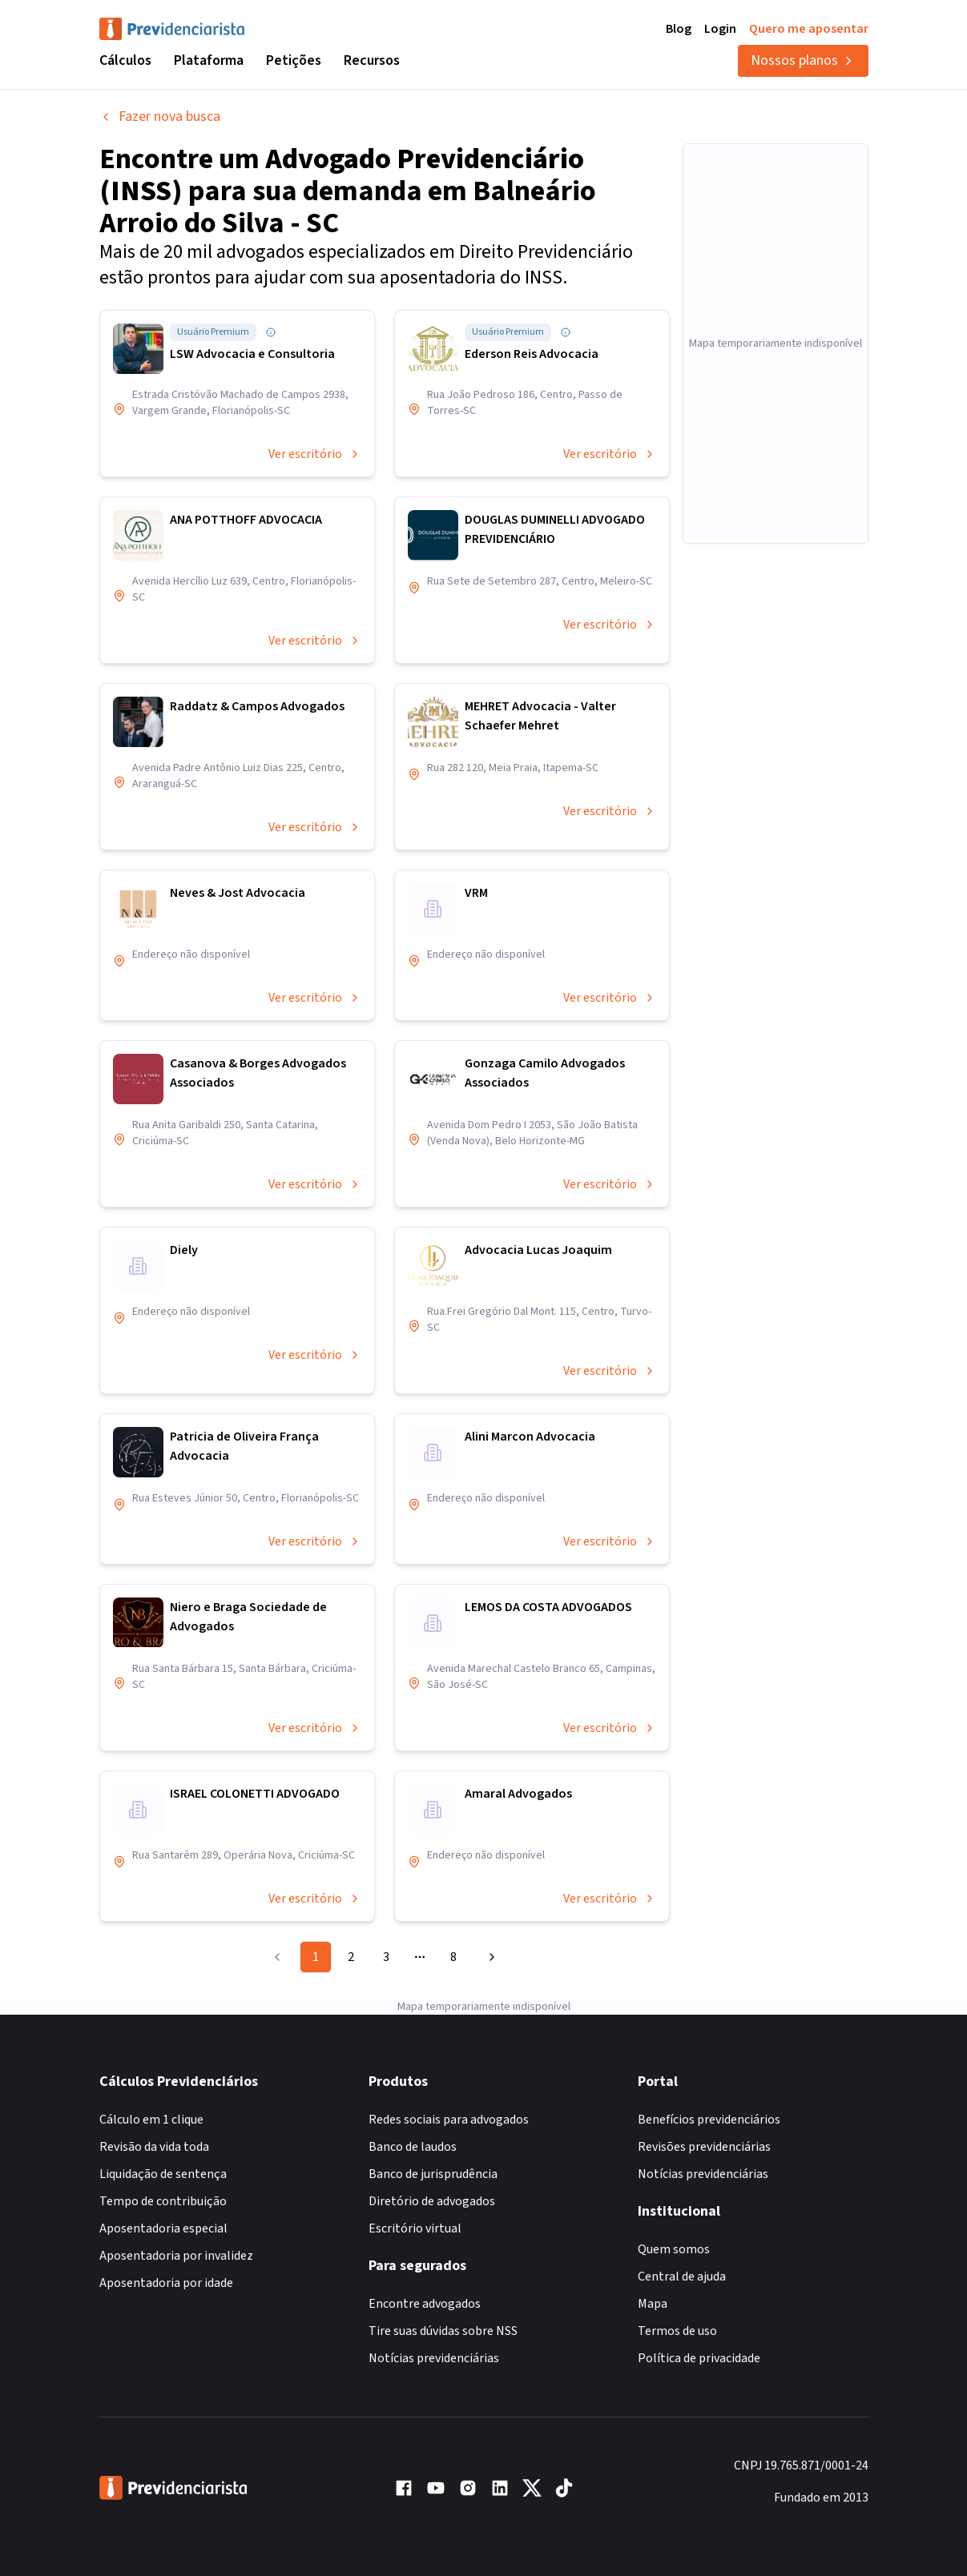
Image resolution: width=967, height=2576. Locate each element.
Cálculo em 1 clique (151, 2119)
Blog (678, 29)
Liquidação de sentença (163, 2174)
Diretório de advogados (432, 2201)
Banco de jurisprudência (433, 2174)
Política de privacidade (699, 2358)
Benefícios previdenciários (709, 2119)
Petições (293, 60)
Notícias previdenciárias (434, 2358)
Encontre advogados (425, 2304)
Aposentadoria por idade (166, 2283)
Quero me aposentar (808, 29)
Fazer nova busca (159, 116)
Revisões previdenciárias (704, 2147)
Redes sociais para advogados (449, 2119)
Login (720, 29)
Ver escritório (314, 454)
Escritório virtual (415, 2228)
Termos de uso (677, 2331)
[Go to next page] (489, 1957)
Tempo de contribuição (163, 2201)
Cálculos (125, 60)
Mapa (652, 2304)
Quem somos (674, 2249)
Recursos (372, 60)
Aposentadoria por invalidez (176, 2255)
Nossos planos (803, 60)
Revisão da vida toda (154, 2147)
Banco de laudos (413, 2147)
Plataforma (209, 60)
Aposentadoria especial (163, 2228)
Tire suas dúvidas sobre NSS (443, 2331)
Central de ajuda (682, 2276)
